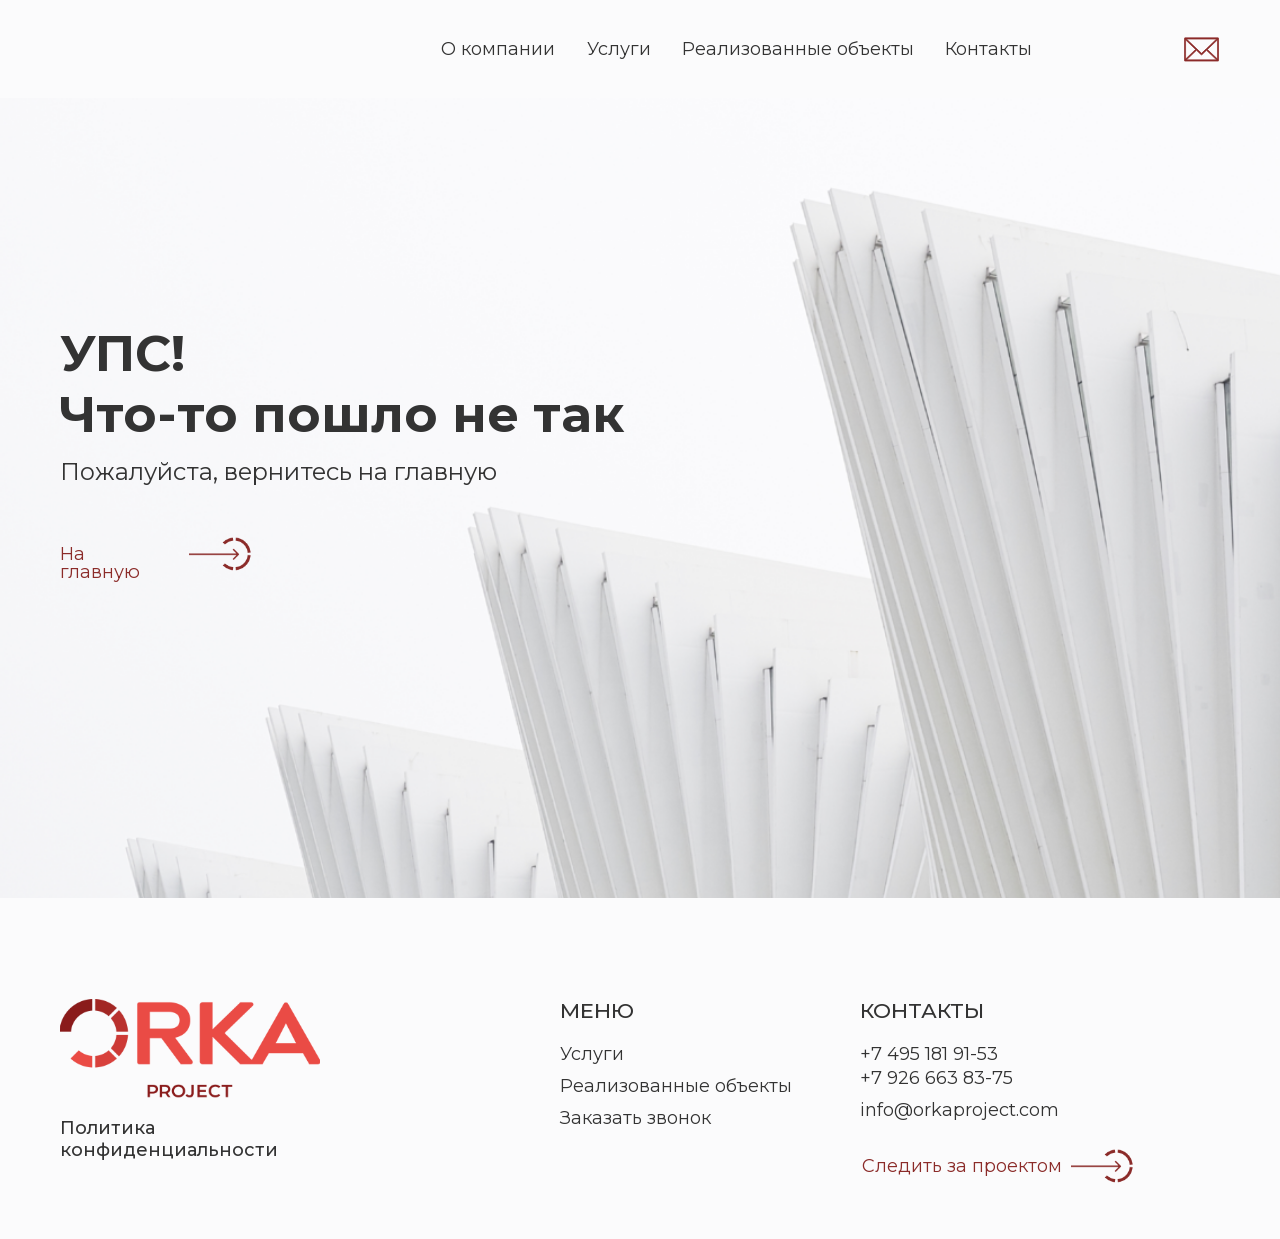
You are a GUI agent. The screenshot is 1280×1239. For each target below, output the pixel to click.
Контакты (988, 49)
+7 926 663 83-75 (936, 1078)
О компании (498, 49)
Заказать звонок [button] (635, 1118)
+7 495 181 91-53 (929, 1054)
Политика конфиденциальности (169, 1139)
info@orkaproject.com (959, 1110)
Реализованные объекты (798, 49)
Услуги (619, 49)
